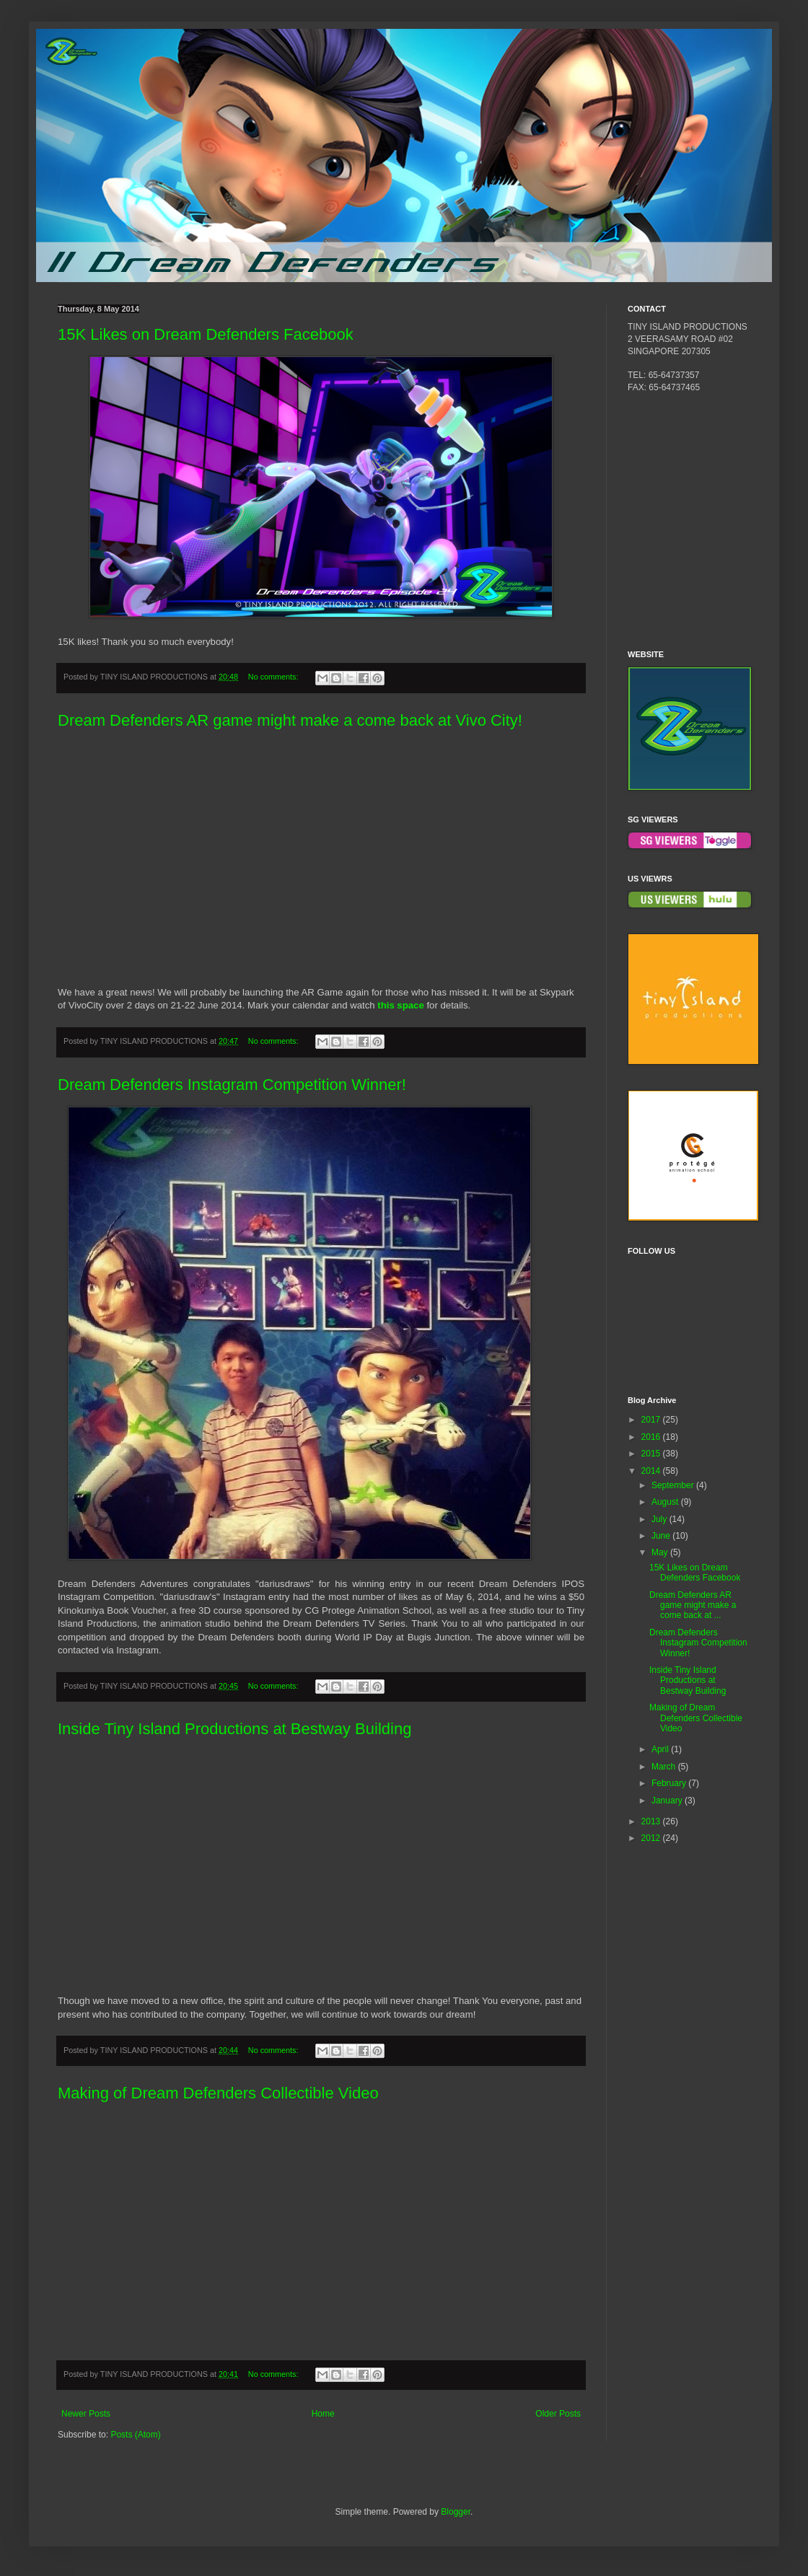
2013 (652, 1821)
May (660, 1552)
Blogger (455, 2512)
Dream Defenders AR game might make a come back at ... (692, 1605)
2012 (652, 1838)
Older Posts (558, 2414)
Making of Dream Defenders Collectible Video (218, 2093)
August (666, 1502)
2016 (652, 1437)
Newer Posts (85, 2414)
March (664, 1767)
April (661, 1749)
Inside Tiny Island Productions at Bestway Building (234, 1729)
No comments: (274, 676)
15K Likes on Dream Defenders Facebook (206, 334)
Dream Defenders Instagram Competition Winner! (232, 1085)
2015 (652, 1454)
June (661, 1536)
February (669, 1783)
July (660, 1519)
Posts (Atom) (135, 2435)
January (668, 1800)
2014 (652, 1471)
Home (323, 2414)
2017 (652, 1420)
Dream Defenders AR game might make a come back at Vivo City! (290, 720)
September (673, 1485)
